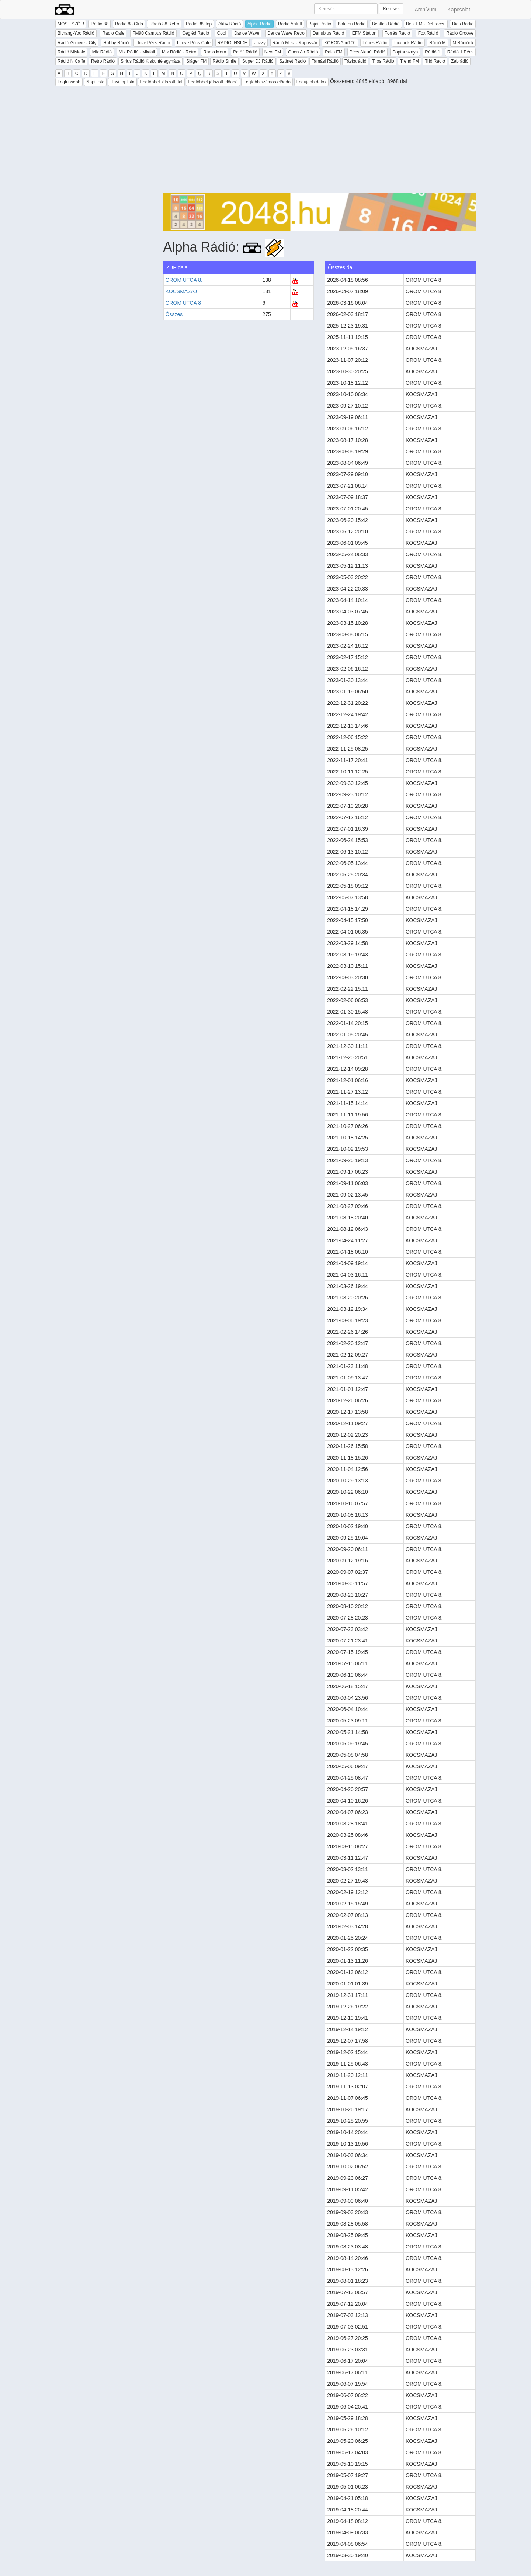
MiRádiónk (462, 42)
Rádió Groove (459, 33)
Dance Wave (246, 33)
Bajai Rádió (320, 24)
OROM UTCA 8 (183, 303)
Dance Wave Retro (286, 33)
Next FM (272, 52)
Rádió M (437, 42)
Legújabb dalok (311, 81)
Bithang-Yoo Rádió (76, 33)
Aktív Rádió (229, 24)
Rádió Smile (224, 61)
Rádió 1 (432, 52)
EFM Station (364, 33)
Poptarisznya (405, 52)
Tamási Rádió (325, 61)
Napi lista (95, 81)
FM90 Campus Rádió (153, 33)
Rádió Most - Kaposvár (295, 42)
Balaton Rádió (351, 24)
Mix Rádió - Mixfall (137, 52)
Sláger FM (196, 61)
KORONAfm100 (339, 42)
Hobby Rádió (116, 42)
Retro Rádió (103, 61)
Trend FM (409, 61)
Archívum (425, 10)
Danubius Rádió (328, 33)
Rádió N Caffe (71, 61)
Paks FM (333, 52)
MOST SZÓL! (71, 24)
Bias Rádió (462, 24)
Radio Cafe (113, 33)
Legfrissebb (69, 81)
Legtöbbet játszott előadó (212, 81)
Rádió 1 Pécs (460, 52)
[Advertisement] (319, 141)
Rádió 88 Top (199, 24)
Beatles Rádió (386, 24)
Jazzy (260, 42)
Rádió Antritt (290, 24)
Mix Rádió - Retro (179, 52)
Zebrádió (459, 61)
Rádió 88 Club (129, 24)
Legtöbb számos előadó (266, 81)
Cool (221, 33)
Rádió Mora (214, 52)
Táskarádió (355, 61)
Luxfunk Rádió (408, 42)
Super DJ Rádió (258, 61)
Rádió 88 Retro (164, 24)
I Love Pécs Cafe (194, 42)
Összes (174, 314)
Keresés (391, 8)
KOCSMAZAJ (181, 291)
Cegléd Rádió (195, 33)
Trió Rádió (435, 61)
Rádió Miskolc (71, 52)
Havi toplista (122, 81)
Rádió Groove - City (77, 42)
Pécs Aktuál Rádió (367, 52)
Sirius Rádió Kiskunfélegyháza (150, 61)
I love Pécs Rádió (153, 42)
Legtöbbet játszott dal (161, 81)
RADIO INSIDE (232, 42)
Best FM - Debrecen (425, 24)
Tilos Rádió (383, 61)
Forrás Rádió (397, 33)
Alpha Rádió (259, 24)
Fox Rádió (428, 33)
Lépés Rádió (374, 42)
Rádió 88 (99, 24)
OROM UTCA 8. (184, 280)
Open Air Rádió (303, 52)
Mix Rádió (102, 52)
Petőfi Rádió (245, 52)
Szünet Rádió (292, 61)
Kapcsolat (459, 10)
